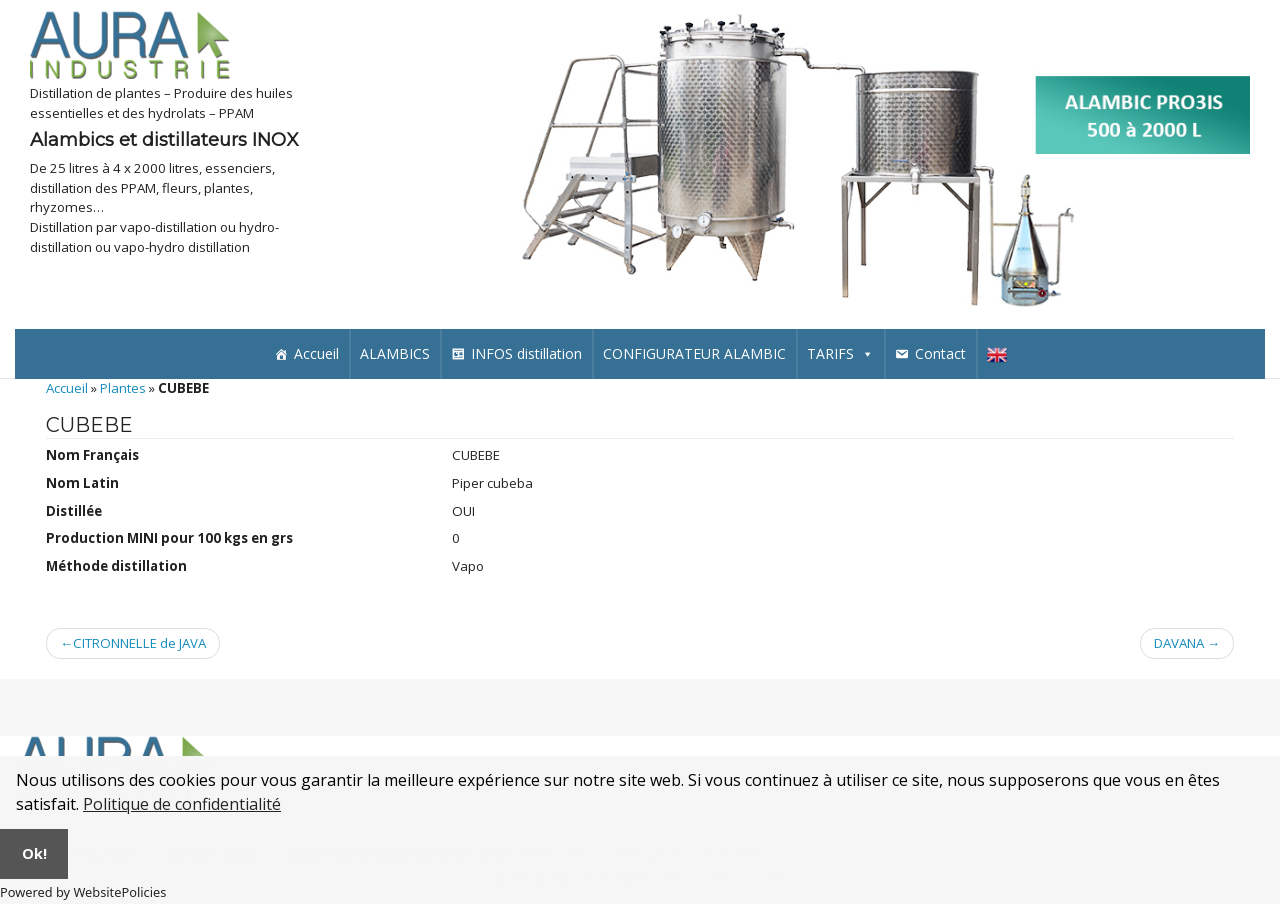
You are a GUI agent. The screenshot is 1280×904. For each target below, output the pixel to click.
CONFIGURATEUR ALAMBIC (694, 353)
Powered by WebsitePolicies (83, 892)
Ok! (34, 853)
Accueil (316, 353)
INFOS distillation (526, 353)
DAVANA (1179, 643)
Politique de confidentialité (182, 804)
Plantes (123, 388)
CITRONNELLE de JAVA (139, 643)
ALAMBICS (395, 353)
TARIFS (840, 353)
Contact (940, 353)
